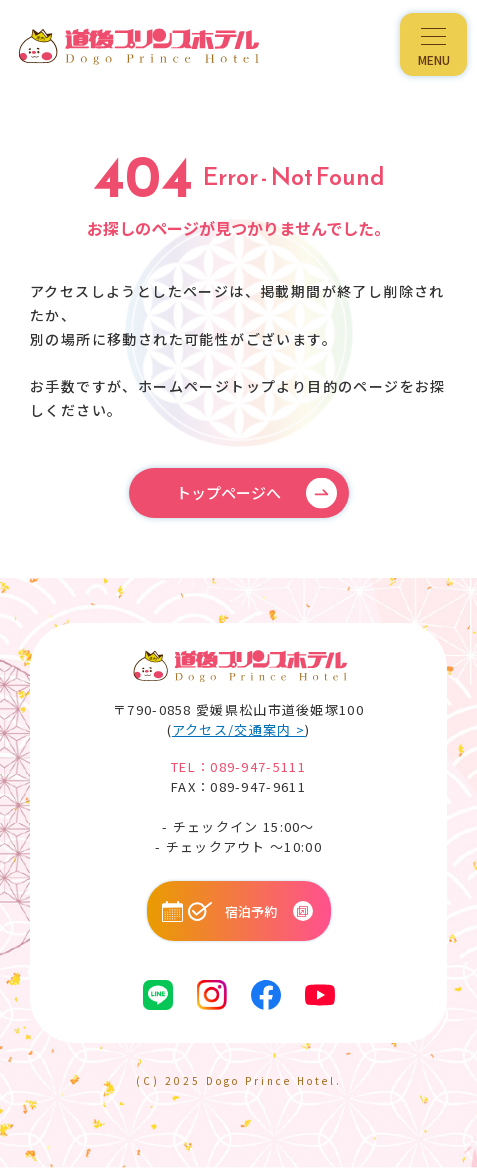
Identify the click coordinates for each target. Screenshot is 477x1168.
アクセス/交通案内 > (238, 729)
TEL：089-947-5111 (238, 766)
